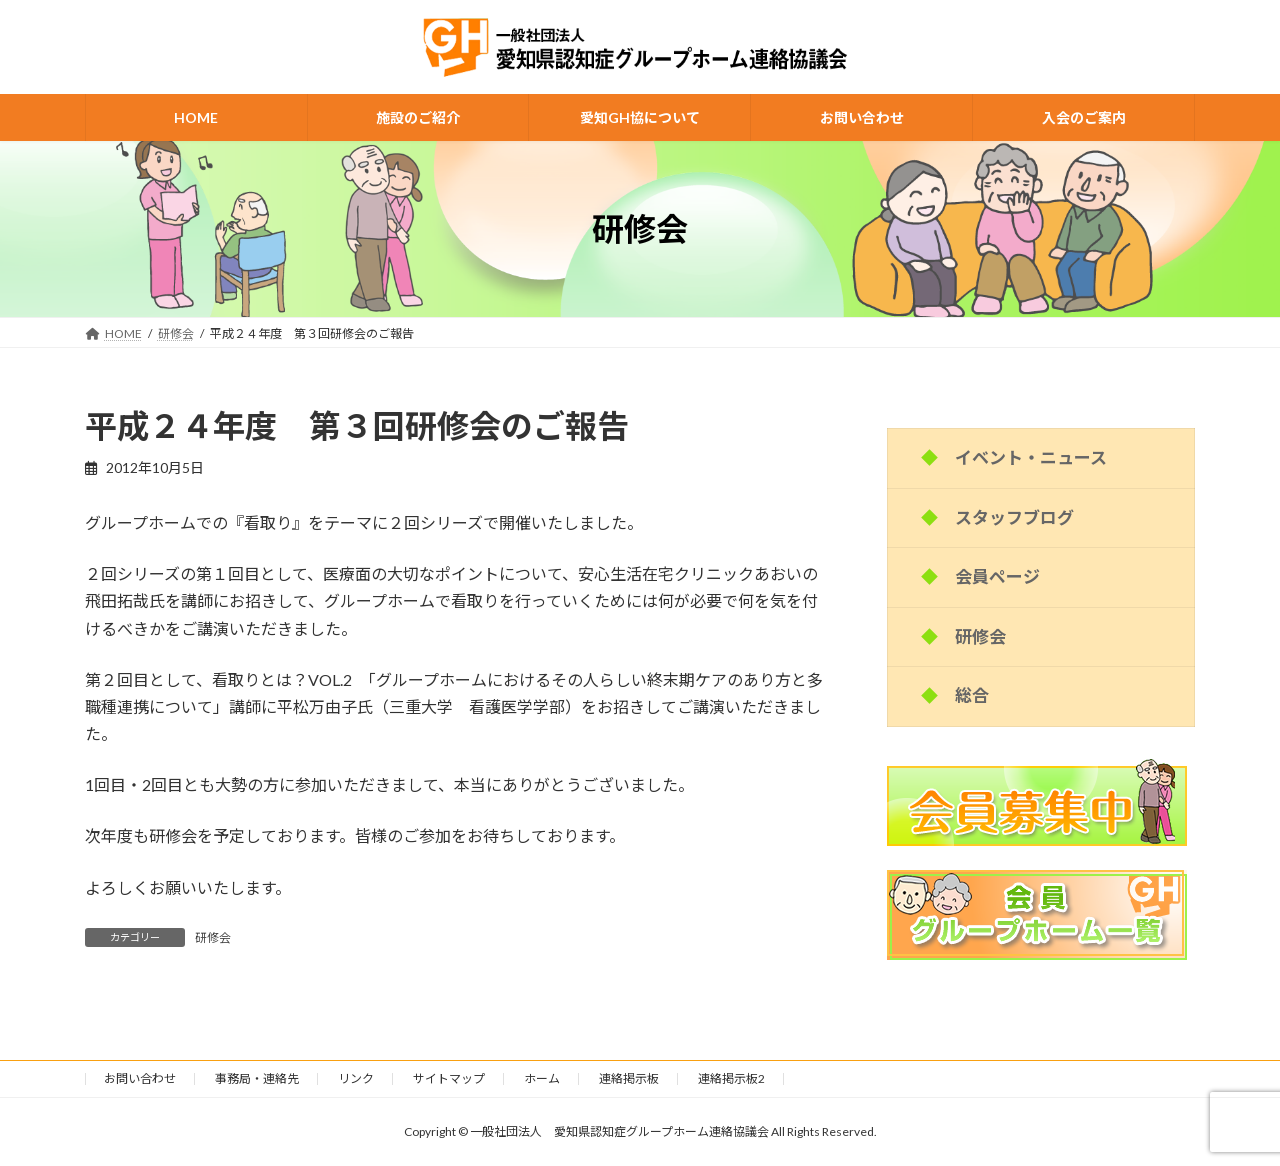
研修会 (213, 937)
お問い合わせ (140, 1078)
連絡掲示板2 (731, 1078)
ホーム (542, 1078)
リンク (356, 1078)
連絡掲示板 (629, 1078)
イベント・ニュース (1031, 457)
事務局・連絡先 (257, 1078)
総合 (972, 695)
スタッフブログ (1014, 517)
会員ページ (997, 576)
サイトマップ (449, 1078)
